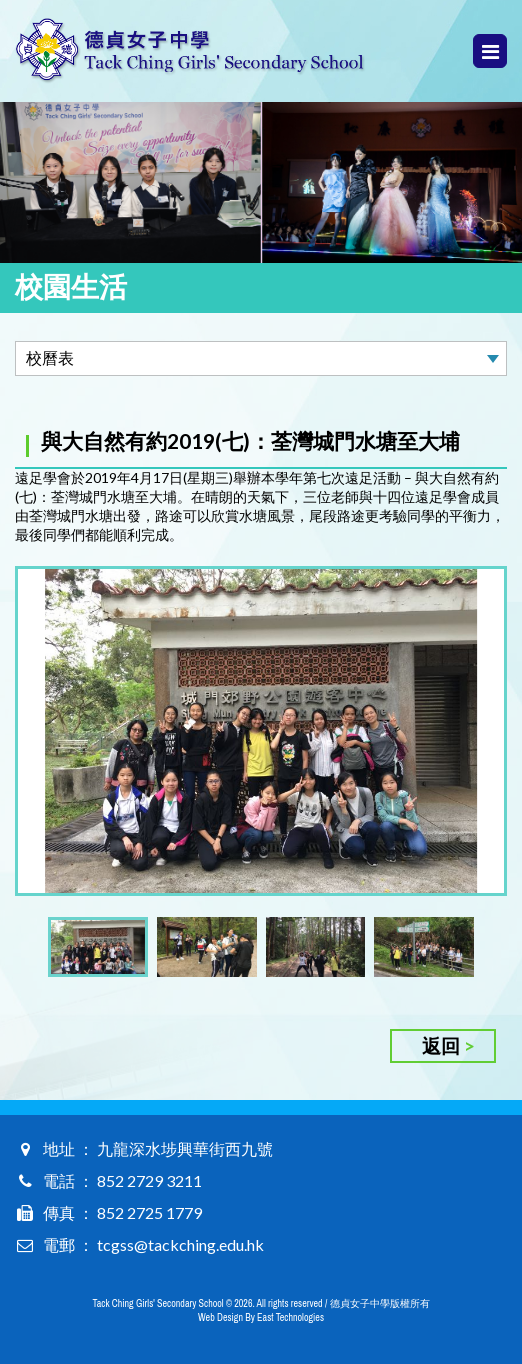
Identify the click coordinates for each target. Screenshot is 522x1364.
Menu (490, 51)
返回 (441, 1045)
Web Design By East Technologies (261, 1317)
